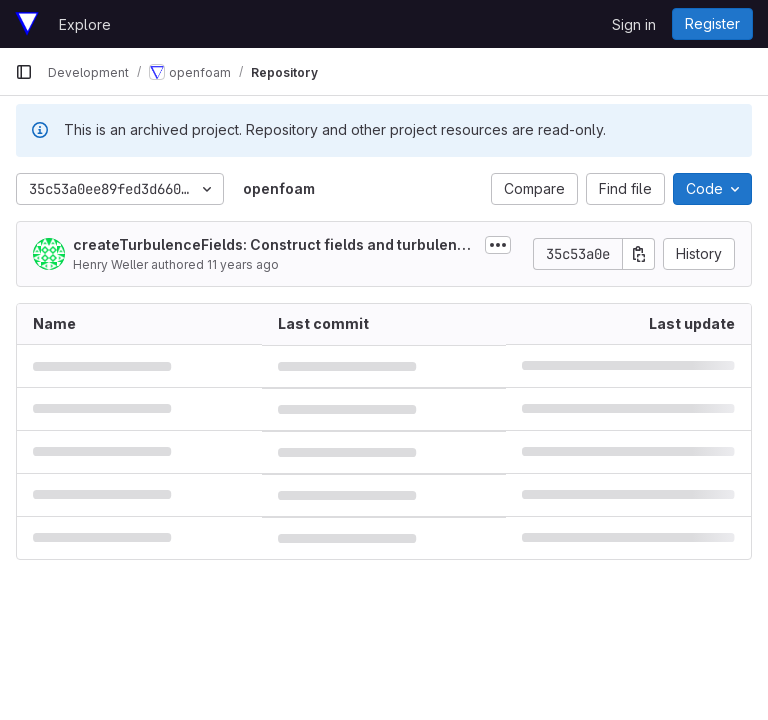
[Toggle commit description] (498, 245)
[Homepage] (27, 24)
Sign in (634, 24)
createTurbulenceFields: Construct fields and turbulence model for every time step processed (274, 245)
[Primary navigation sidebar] (24, 72)
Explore (85, 24)
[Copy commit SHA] (639, 254)
